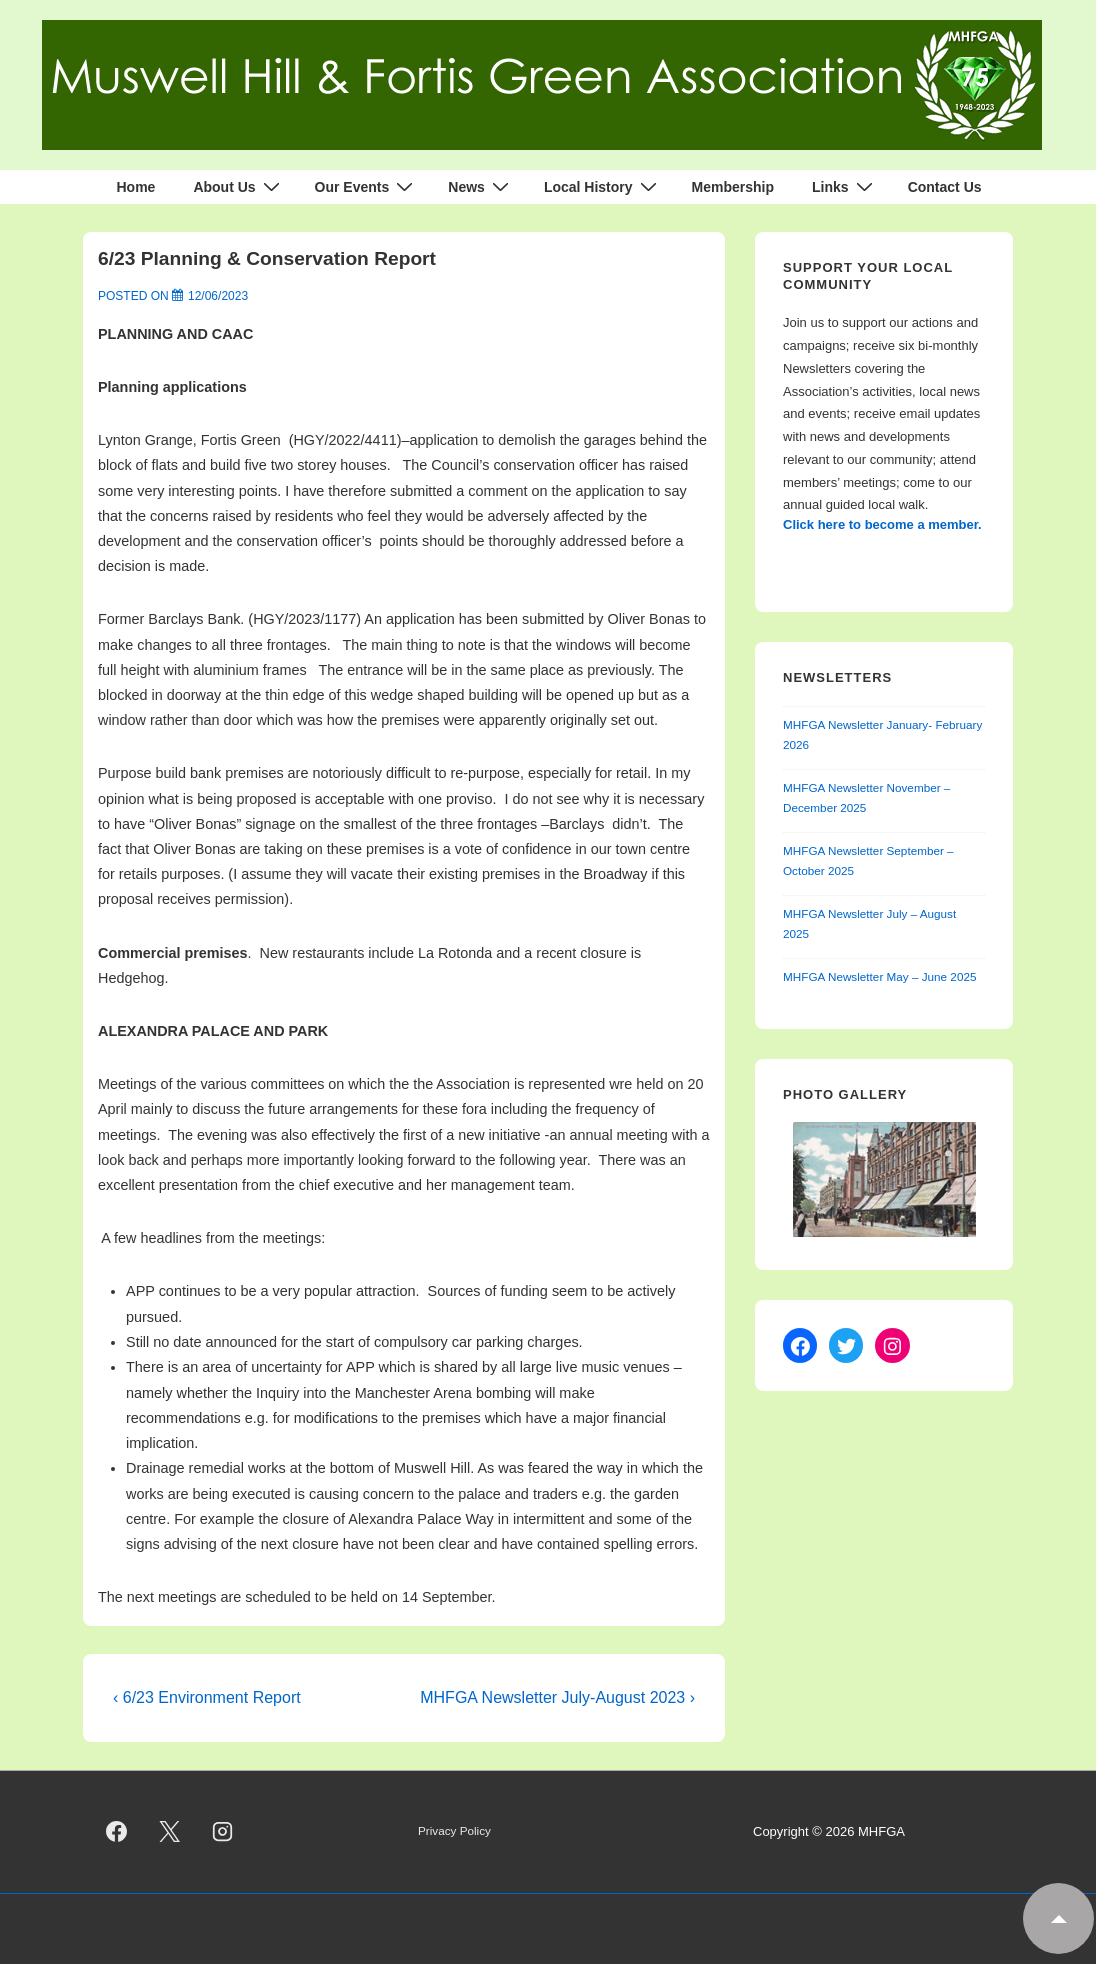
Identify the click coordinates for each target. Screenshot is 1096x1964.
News (481, 187)
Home (135, 187)
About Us (238, 187)
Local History (603, 187)
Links (845, 187)
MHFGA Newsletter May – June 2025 (879, 976)
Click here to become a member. (882, 524)
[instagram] (223, 1832)
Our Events (367, 187)
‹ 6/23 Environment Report (207, 1697)
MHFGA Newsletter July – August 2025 (869, 924)
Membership (733, 187)
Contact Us (945, 187)
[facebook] (117, 1832)
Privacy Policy (454, 1830)
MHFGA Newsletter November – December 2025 (866, 798)
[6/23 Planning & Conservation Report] (218, 296)
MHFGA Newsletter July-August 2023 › (557, 1697)
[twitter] (170, 1832)
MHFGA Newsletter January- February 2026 (882, 735)
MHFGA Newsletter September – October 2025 (868, 861)
